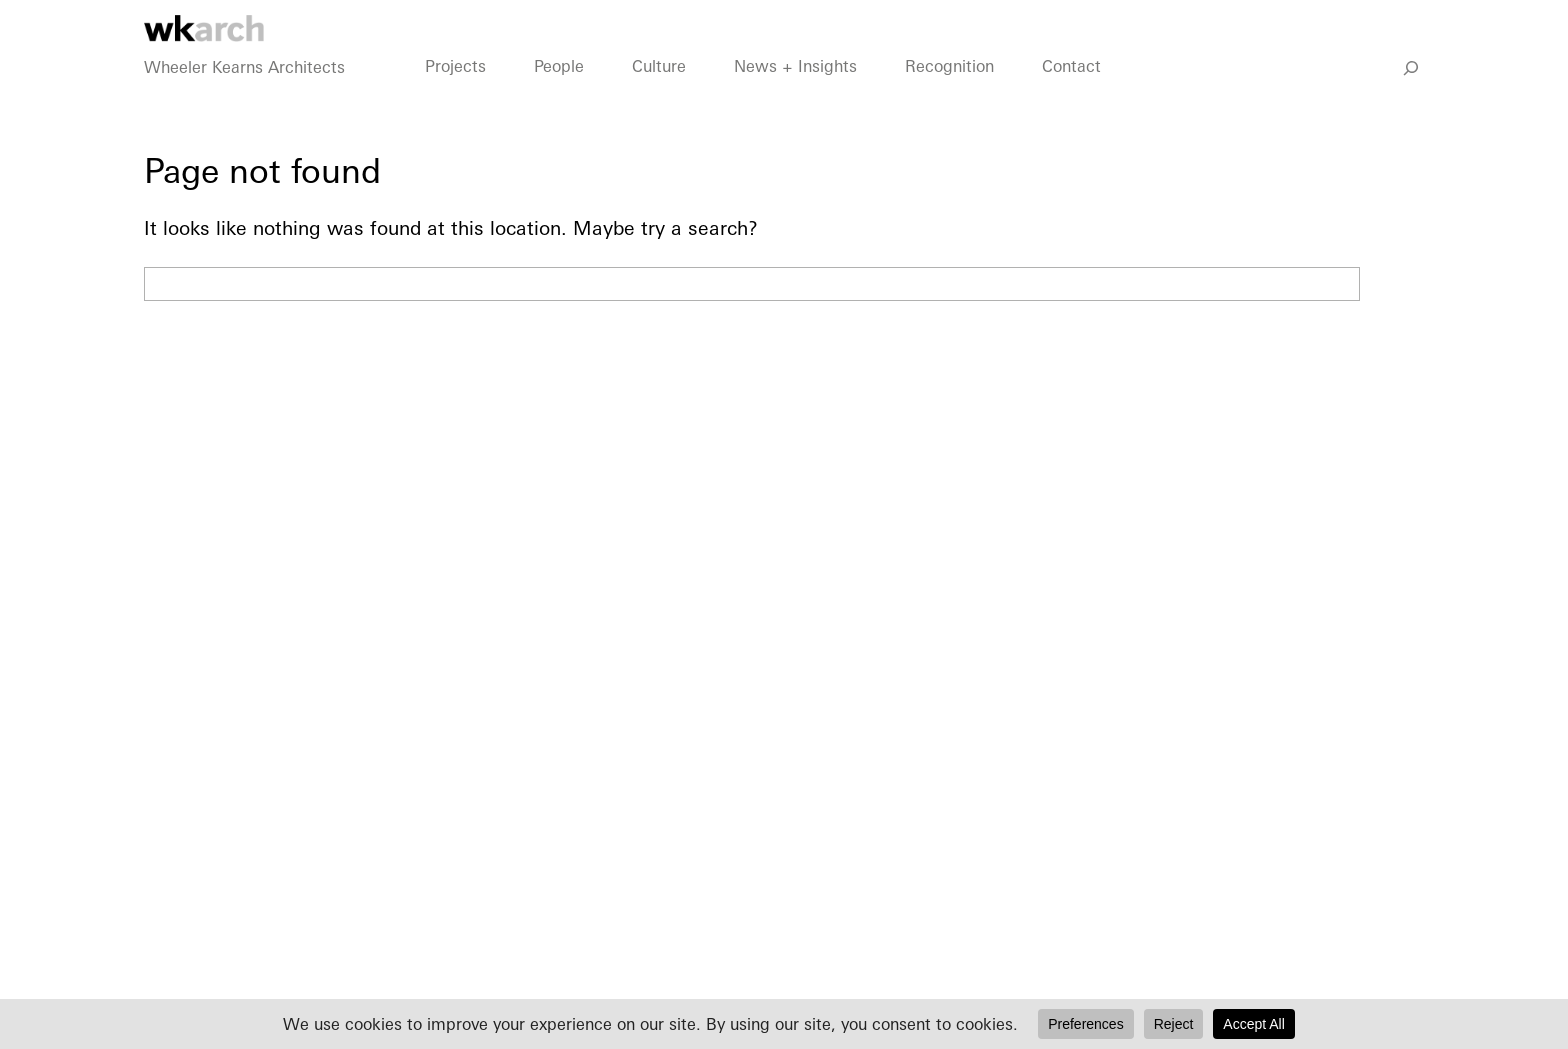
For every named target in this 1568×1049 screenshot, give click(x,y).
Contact (1071, 91)
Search (1397, 284)
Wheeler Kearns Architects (244, 92)
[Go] (1411, 93)
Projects (455, 91)
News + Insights (795, 91)
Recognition (949, 91)
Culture (659, 91)
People (559, 91)
